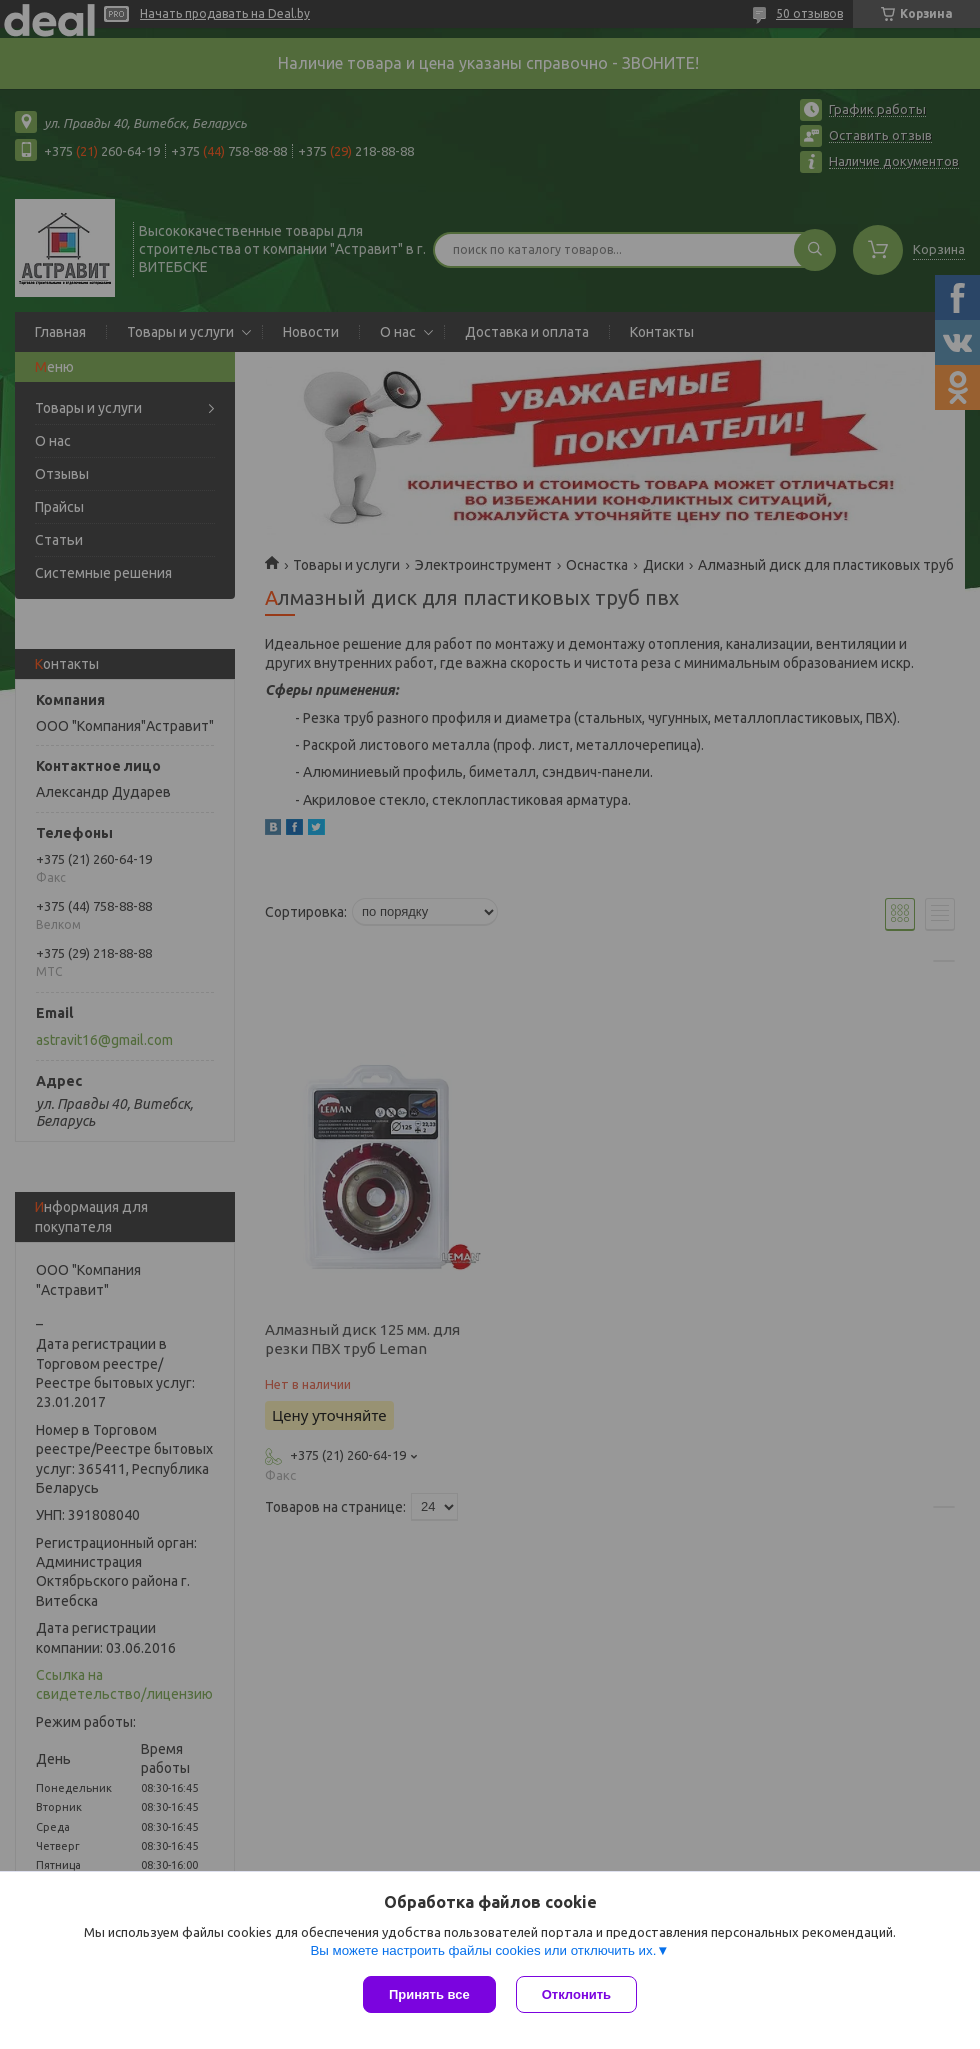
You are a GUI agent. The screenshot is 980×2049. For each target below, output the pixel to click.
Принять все (429, 1994)
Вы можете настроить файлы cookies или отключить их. (483, 1950)
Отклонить (576, 1994)
